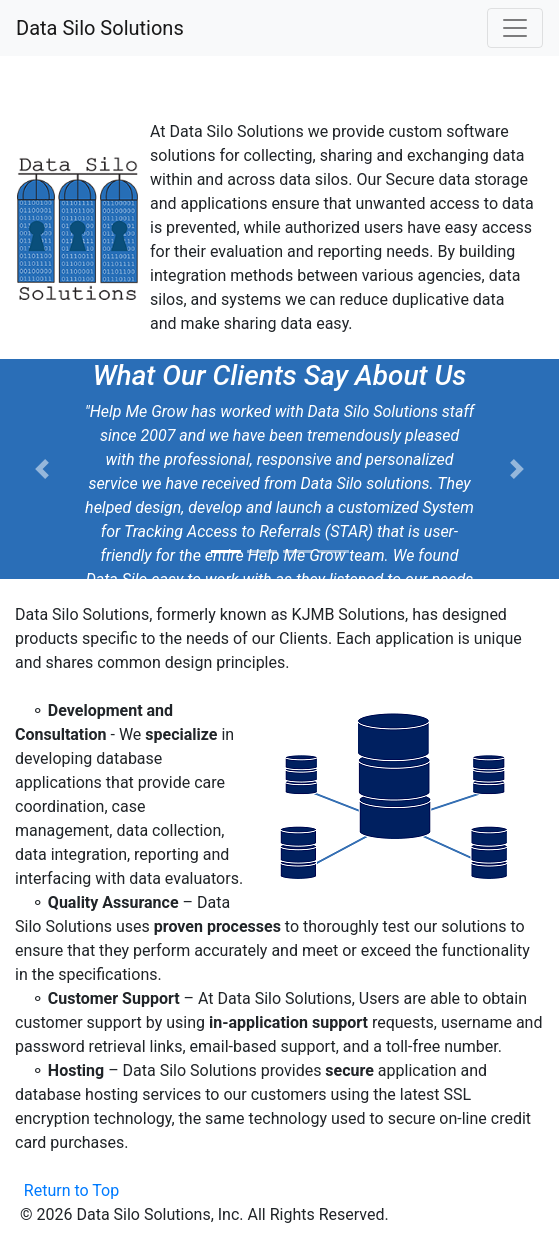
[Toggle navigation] (515, 28)
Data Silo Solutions (100, 28)
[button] (42, 469)
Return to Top (71, 1190)
